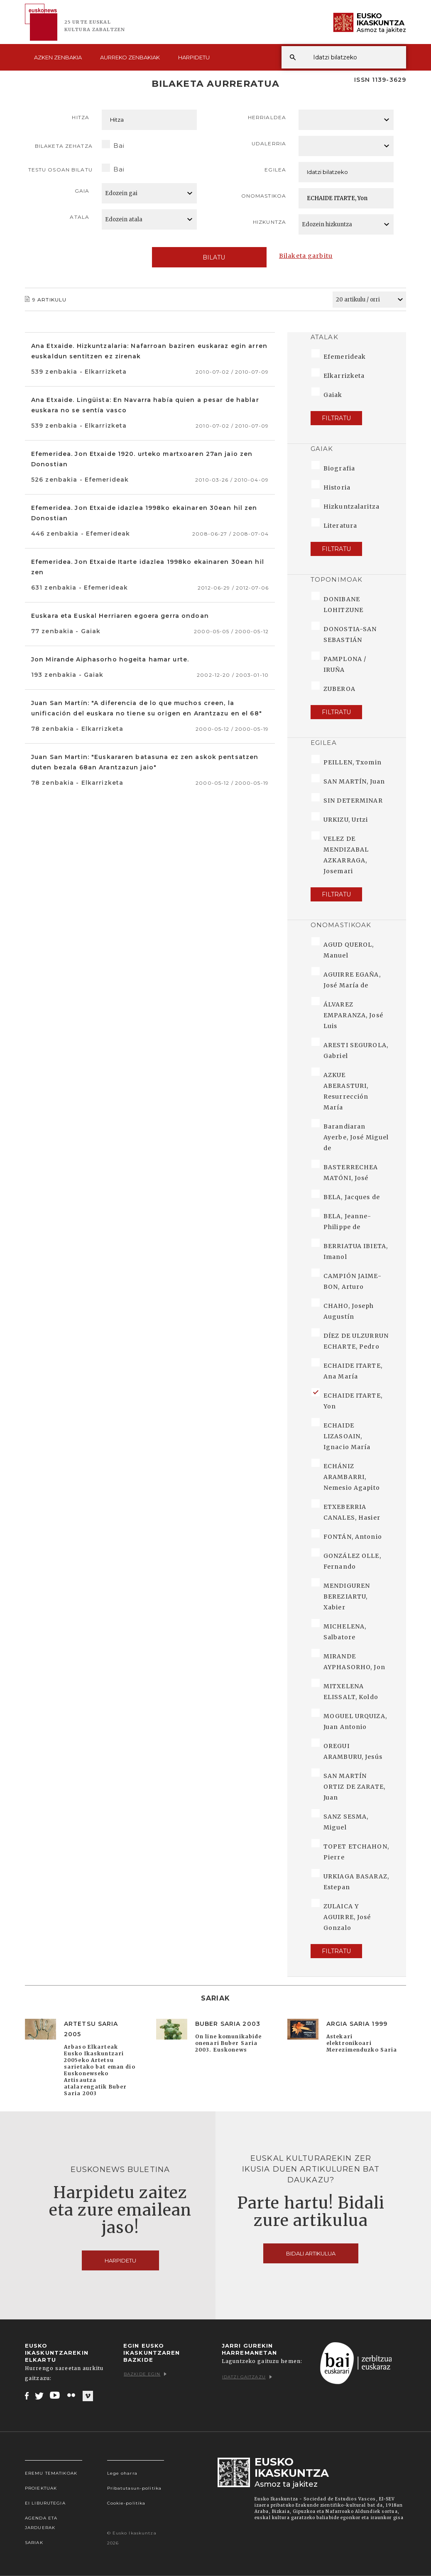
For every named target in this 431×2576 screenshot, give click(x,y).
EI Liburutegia (45, 2503)
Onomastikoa (263, 196)
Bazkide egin (145, 2374)
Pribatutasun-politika (134, 2488)
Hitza (80, 117)
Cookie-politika (126, 2503)
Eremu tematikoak (51, 2473)
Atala (79, 217)
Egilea (275, 170)
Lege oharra (122, 2473)
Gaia (82, 191)
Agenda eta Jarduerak (41, 2522)
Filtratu (336, 418)
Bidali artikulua (310, 2253)
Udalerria (269, 143)
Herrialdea (267, 117)
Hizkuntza (269, 222)
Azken (58, 57)
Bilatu (209, 257)
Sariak (34, 2542)
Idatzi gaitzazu (247, 2377)
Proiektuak (41, 2488)
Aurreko (130, 57)
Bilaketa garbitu (306, 256)
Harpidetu (194, 57)
